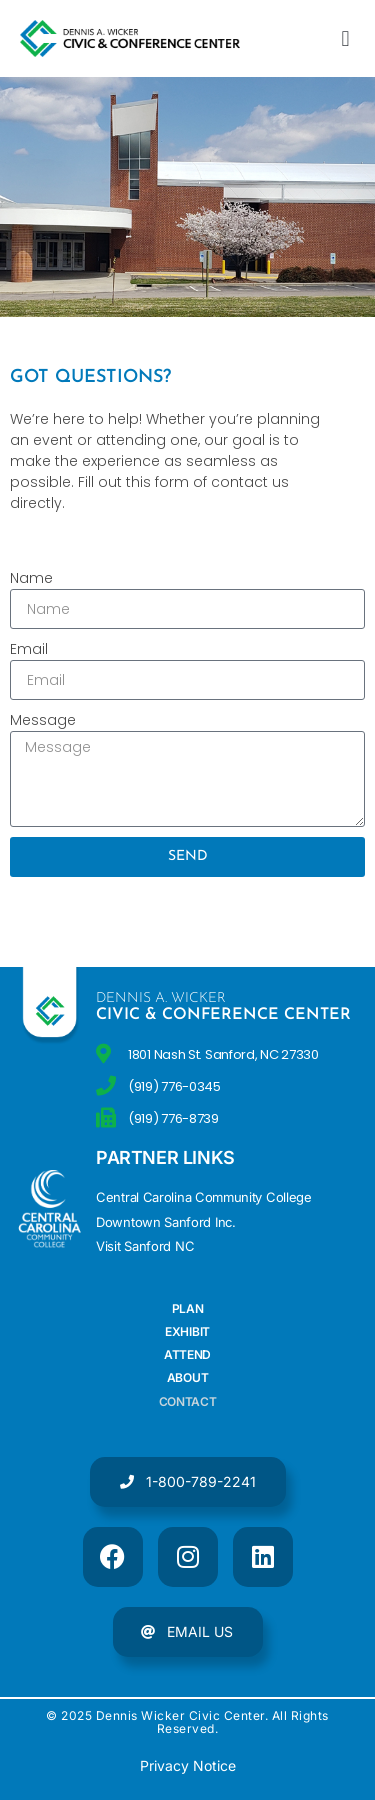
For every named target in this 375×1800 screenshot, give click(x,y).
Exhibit (187, 1331)
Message (43, 720)
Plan (188, 1308)
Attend (187, 1354)
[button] (345, 38)
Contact (188, 1401)
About (188, 1377)
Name (31, 578)
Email (29, 649)
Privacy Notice (188, 1765)
